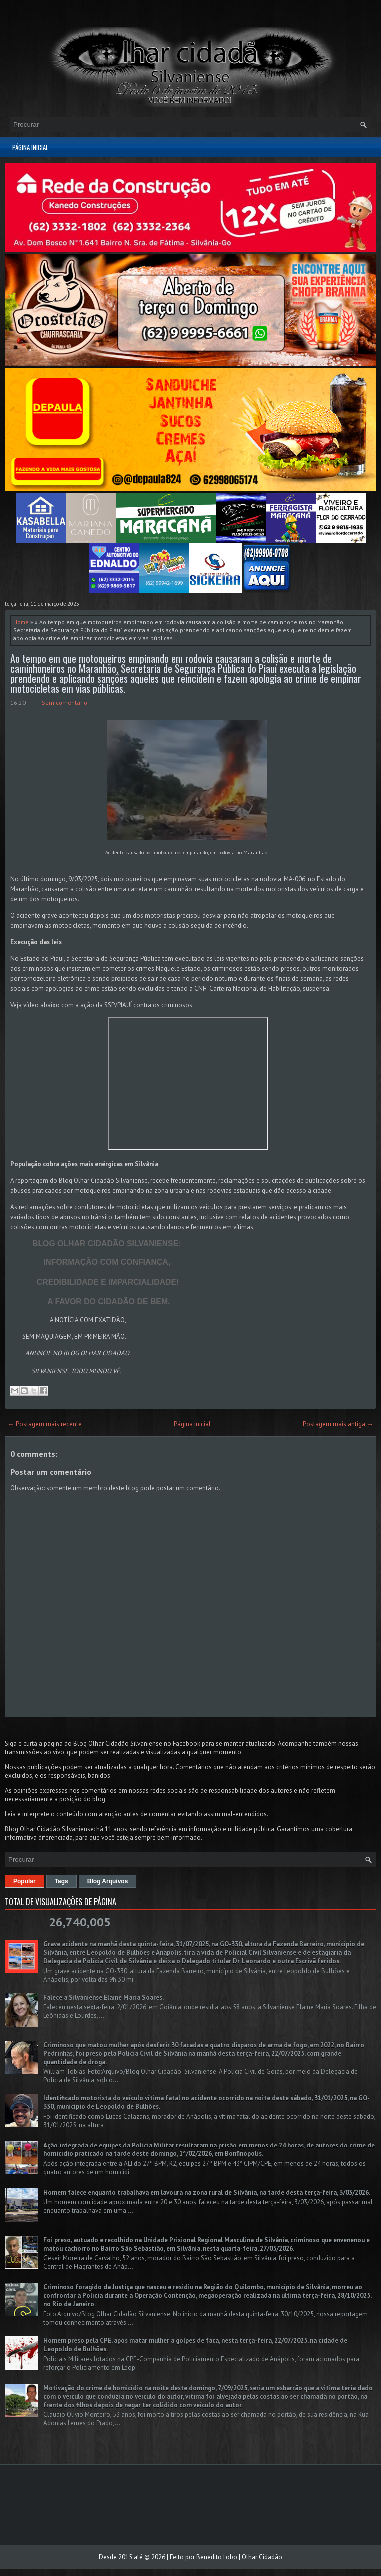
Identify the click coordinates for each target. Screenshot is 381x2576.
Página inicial (30, 147)
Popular (24, 1881)
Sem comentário (64, 702)
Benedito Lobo (216, 2557)
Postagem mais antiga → (338, 1424)
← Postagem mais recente (45, 1424)
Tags (61, 1881)
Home (21, 622)
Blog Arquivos (107, 1881)
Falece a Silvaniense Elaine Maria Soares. (103, 1997)
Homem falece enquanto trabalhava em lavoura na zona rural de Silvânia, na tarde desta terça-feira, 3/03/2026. (206, 2192)
